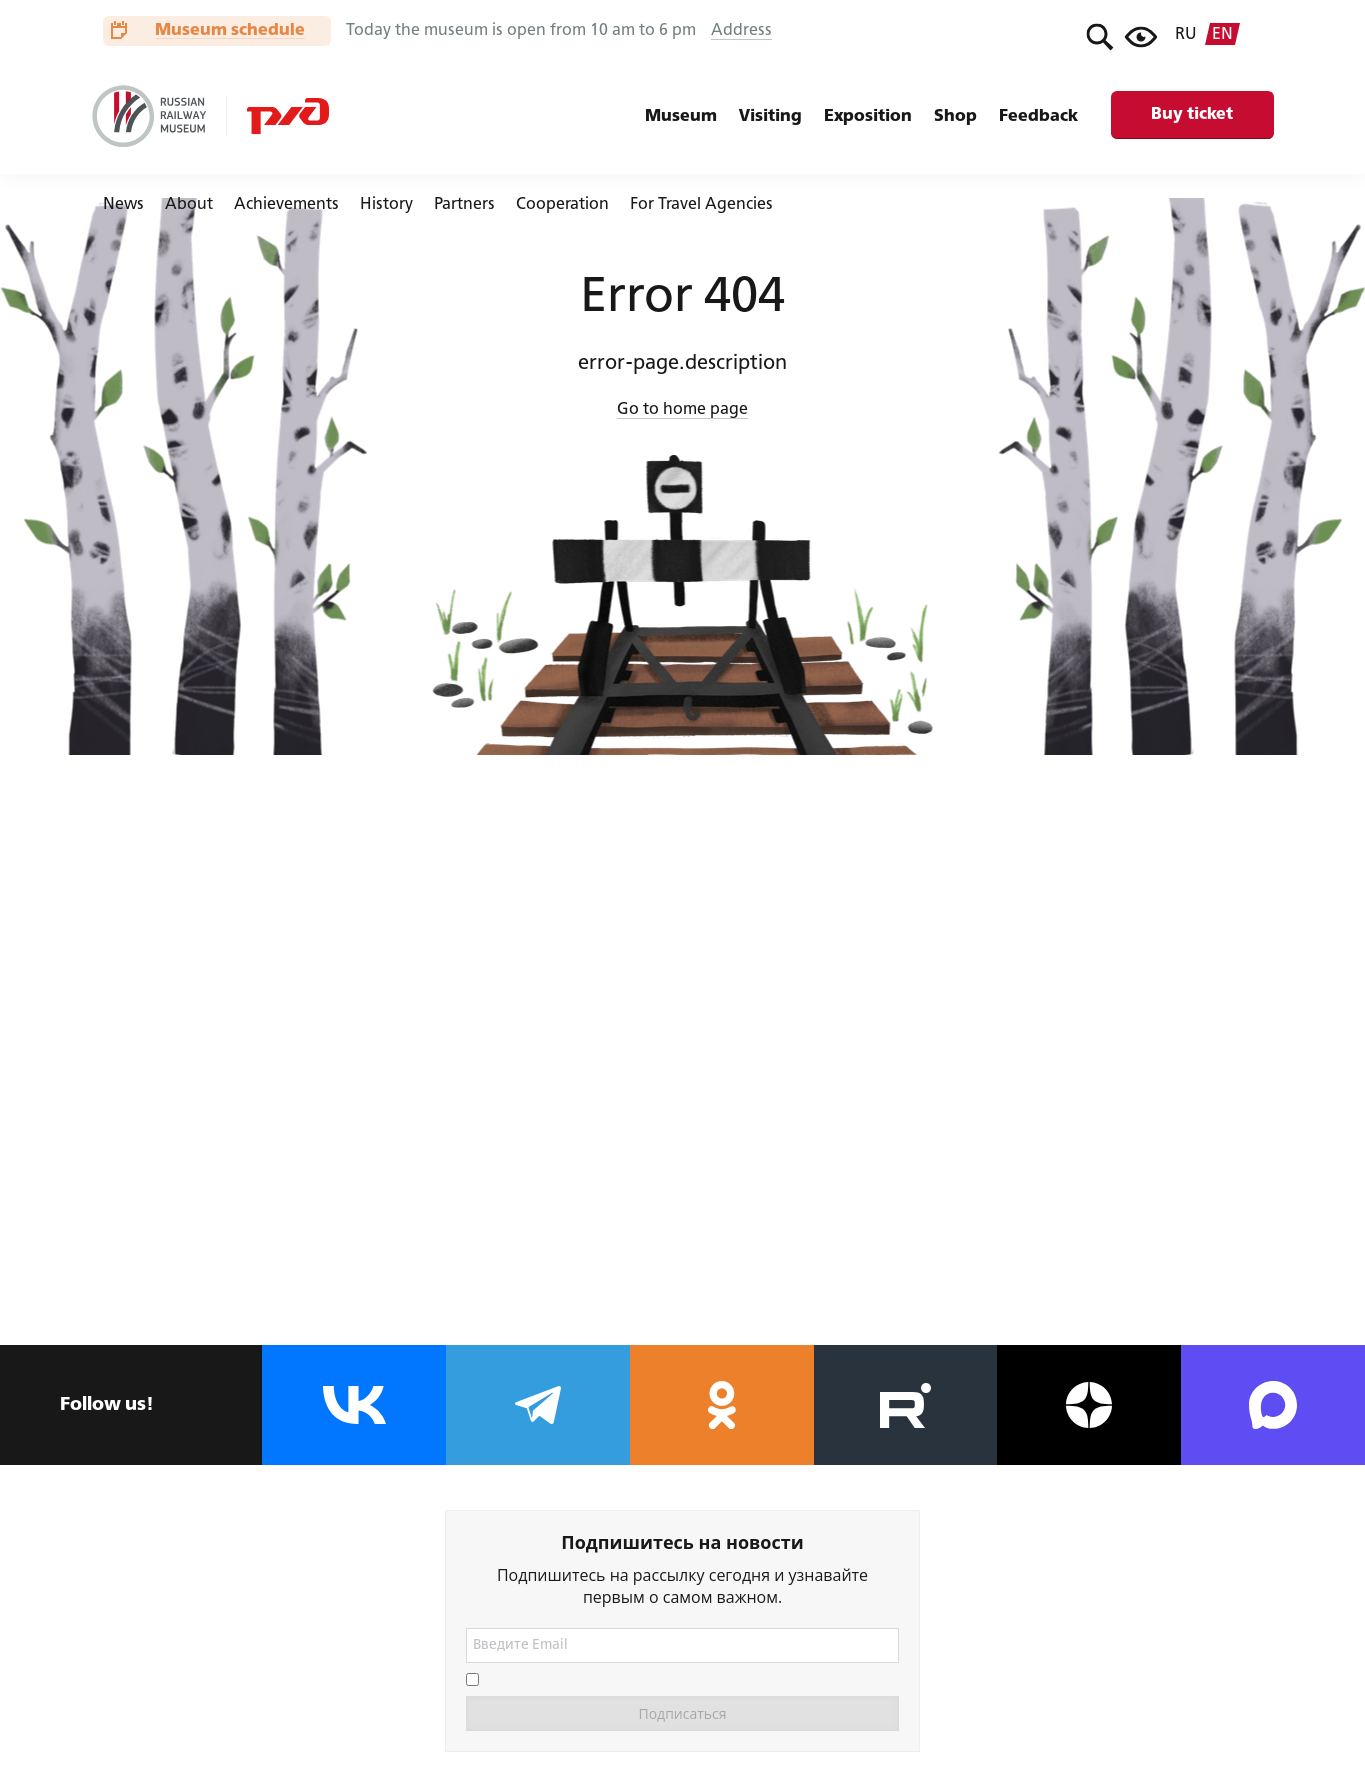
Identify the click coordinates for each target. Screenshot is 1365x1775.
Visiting (770, 116)
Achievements (286, 205)
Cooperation (562, 205)
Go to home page (682, 410)
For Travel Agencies (701, 205)
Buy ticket (1192, 114)
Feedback (1038, 116)
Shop (955, 116)
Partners (464, 205)
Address (741, 31)
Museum (681, 116)
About (189, 205)
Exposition (868, 116)
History (386, 205)
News (123, 205)
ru (1186, 35)
